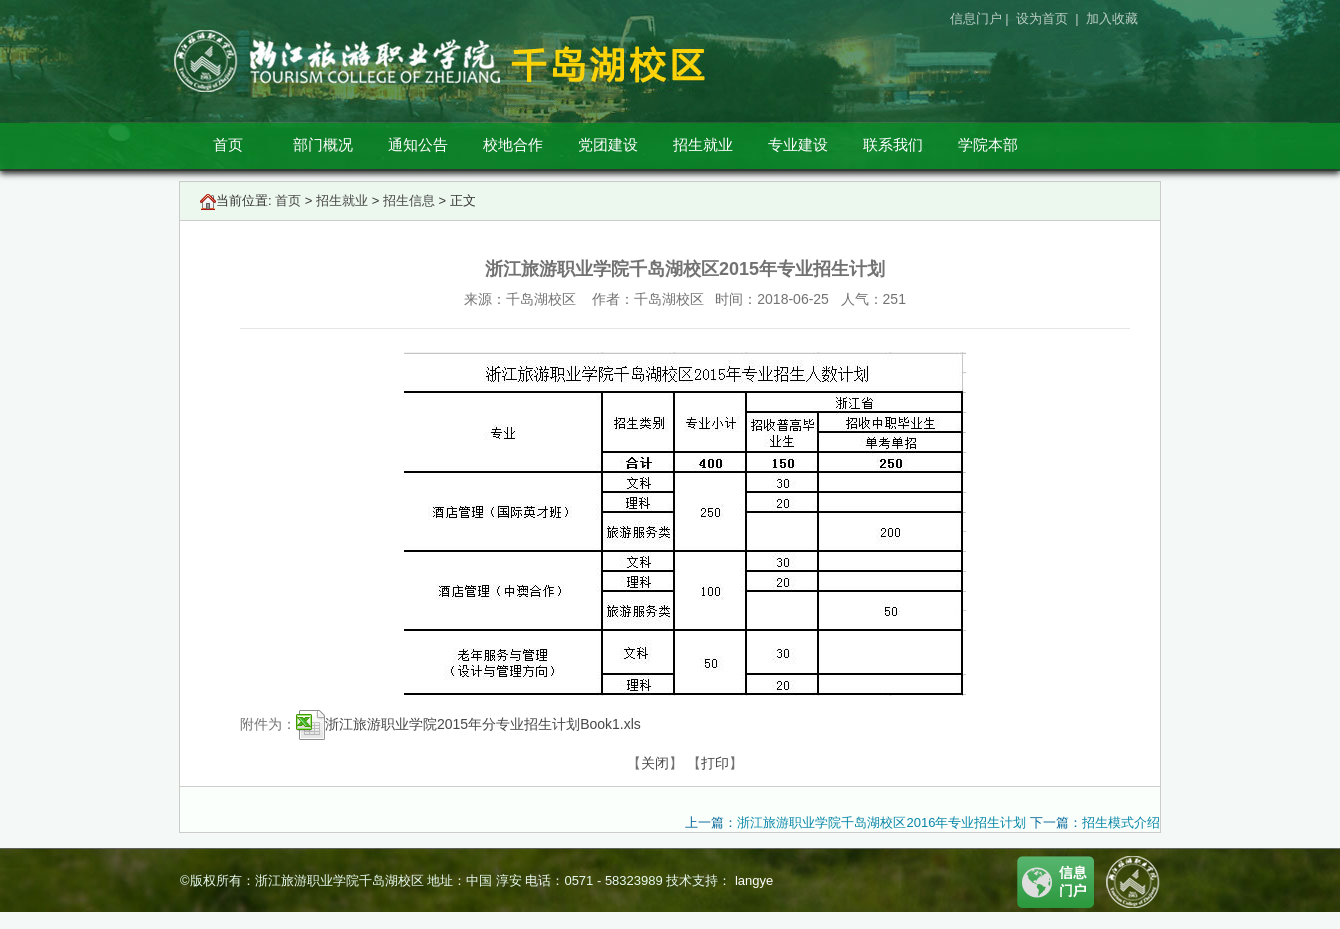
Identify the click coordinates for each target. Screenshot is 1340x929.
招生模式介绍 (1121, 822)
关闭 (655, 763)
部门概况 (323, 144)
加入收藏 (1114, 18)
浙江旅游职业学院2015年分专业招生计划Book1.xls (468, 724)
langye (752, 880)
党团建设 (608, 144)
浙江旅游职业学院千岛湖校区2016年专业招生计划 (881, 822)
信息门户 (976, 18)
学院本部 (988, 144)
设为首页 (1044, 18)
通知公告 (418, 144)
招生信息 (409, 200)
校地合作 (513, 144)
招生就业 (703, 144)
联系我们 (893, 144)
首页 (228, 144)
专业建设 (798, 144)
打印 (715, 763)
